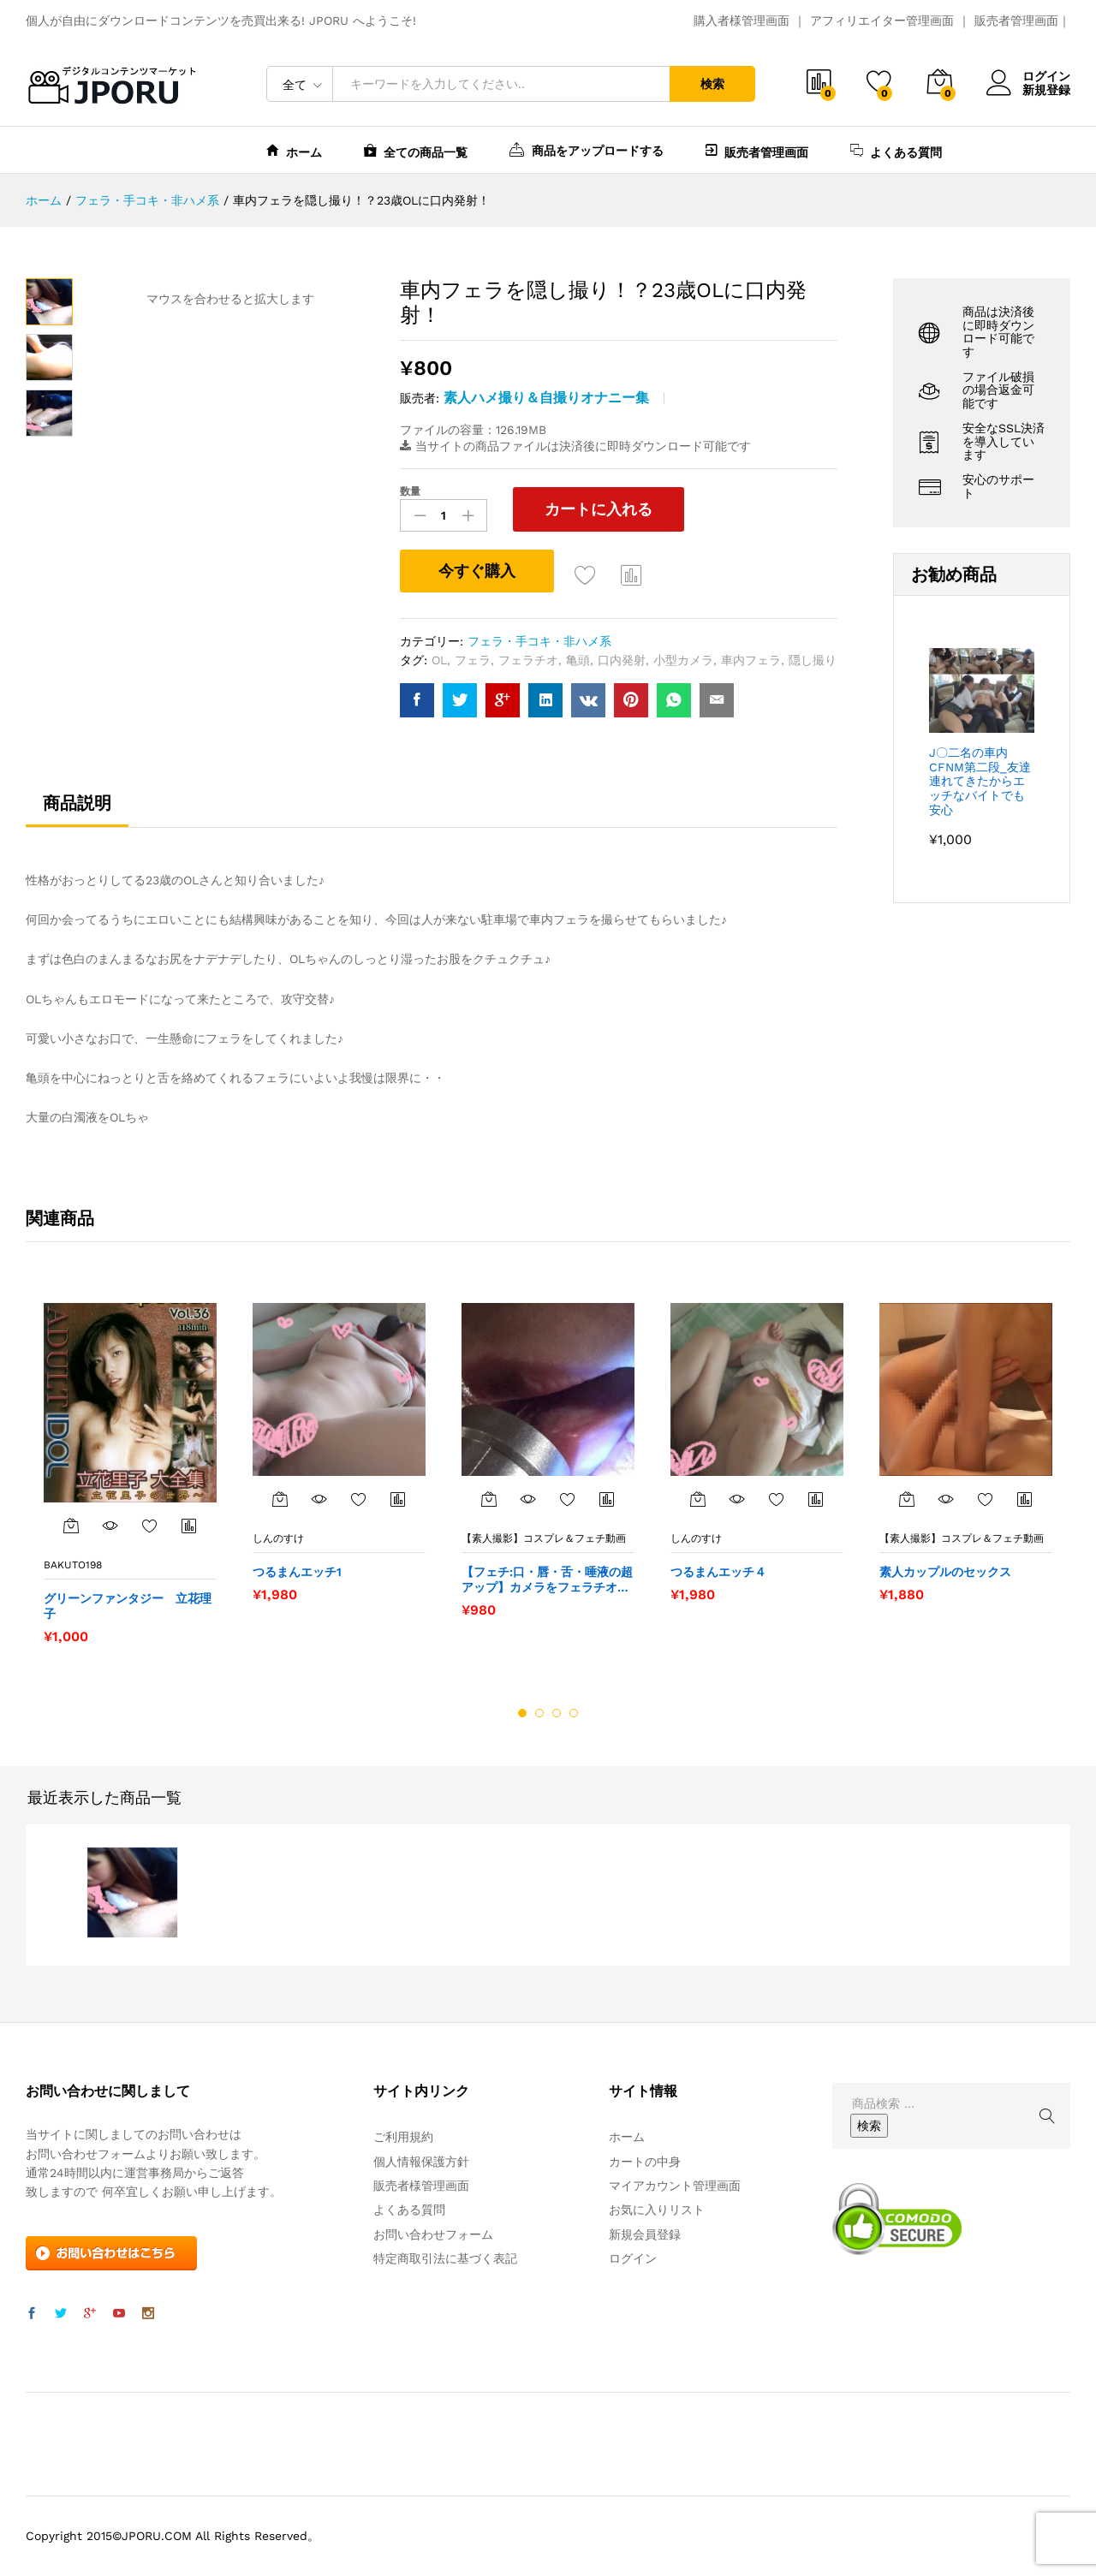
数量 (410, 491)
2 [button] (539, 1713)
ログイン (1028, 76)
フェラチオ (528, 660)
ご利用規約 (403, 2137)
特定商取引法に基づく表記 (445, 2258)
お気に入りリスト (657, 2209)
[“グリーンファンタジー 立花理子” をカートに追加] (71, 1525)
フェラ (473, 660)
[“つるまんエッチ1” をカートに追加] (280, 1499)
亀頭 (578, 660)
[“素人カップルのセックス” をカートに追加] (906, 1499)
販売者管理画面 (1016, 20)
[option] (130, 1473)
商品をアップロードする (586, 149)
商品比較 (631, 574)
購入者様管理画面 (741, 20)
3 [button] (556, 1713)
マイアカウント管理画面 (675, 2185)
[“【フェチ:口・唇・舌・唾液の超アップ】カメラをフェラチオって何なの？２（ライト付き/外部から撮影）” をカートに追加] (488, 1499)
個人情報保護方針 (421, 2161)
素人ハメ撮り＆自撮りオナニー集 (546, 398)
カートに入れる (598, 509)
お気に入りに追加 (585, 574)
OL (439, 660)
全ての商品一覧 (416, 150)
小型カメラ (683, 660)
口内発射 (622, 660)
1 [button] (522, 1713)
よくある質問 (896, 150)
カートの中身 (645, 2161)
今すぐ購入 (476, 571)
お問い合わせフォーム (433, 2234)
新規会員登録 (645, 2234)
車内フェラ (751, 660)
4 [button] (573, 1713)
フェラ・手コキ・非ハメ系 (539, 641)
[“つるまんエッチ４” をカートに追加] (697, 1499)
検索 (712, 84)
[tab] (77, 810)
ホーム (294, 150)
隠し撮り (813, 660)
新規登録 (1046, 90)
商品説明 (77, 803)
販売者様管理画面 (421, 2185)
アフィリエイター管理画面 (882, 20)
